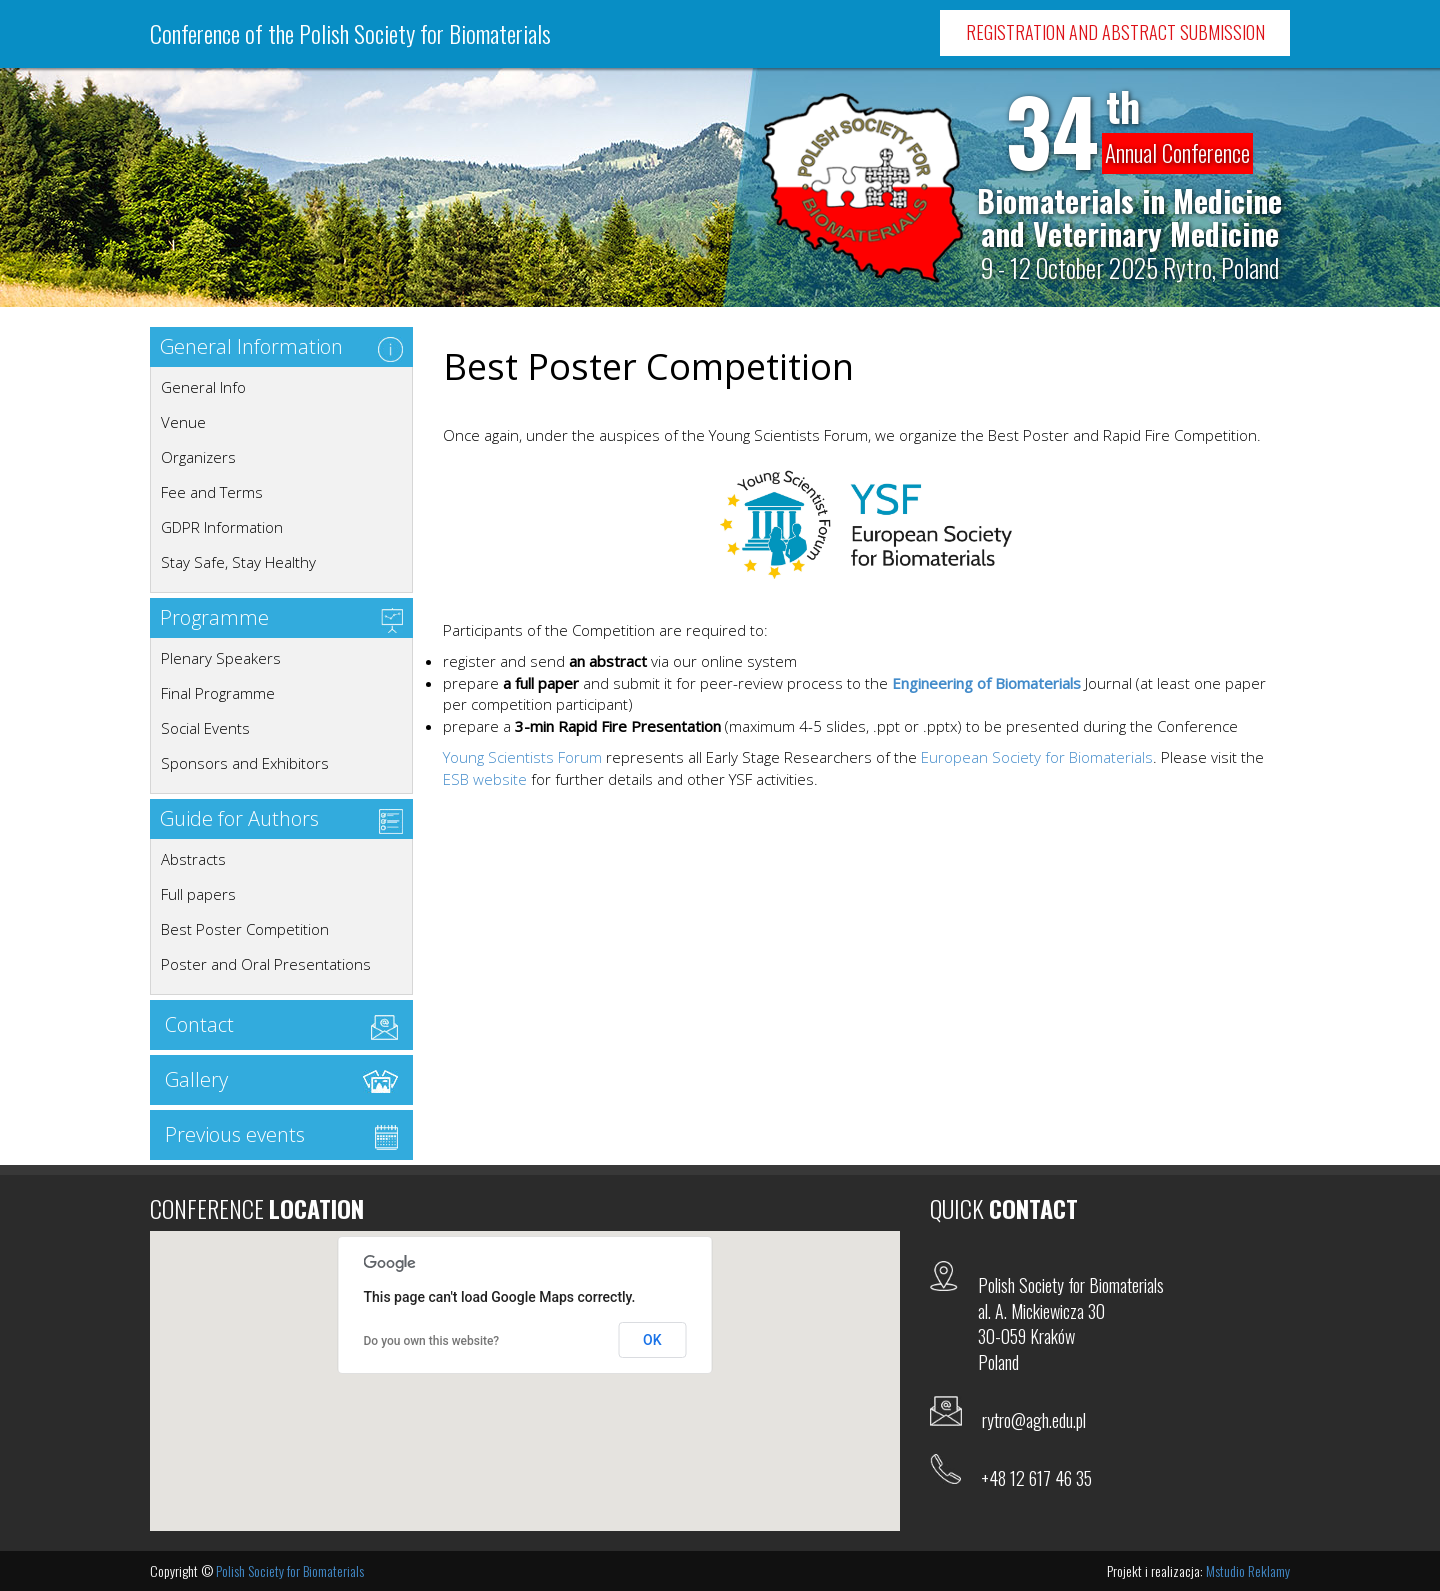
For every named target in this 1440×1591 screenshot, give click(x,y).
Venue (183, 422)
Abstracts (193, 859)
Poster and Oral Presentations (266, 964)
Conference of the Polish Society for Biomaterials (350, 33)
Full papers (198, 894)
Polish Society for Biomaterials (290, 1570)
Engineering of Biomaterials (986, 683)
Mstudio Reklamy (1248, 1570)
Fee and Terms (212, 492)
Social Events (205, 728)
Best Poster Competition (245, 929)
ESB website (485, 779)
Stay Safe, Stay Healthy (238, 562)
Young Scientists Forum (522, 757)
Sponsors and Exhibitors (245, 763)
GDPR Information (222, 527)
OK (652, 1340)
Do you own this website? (432, 1341)
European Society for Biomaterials (1037, 757)
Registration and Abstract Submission (1115, 32)
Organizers (198, 457)
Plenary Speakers (221, 658)
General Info (203, 387)
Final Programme (218, 693)
